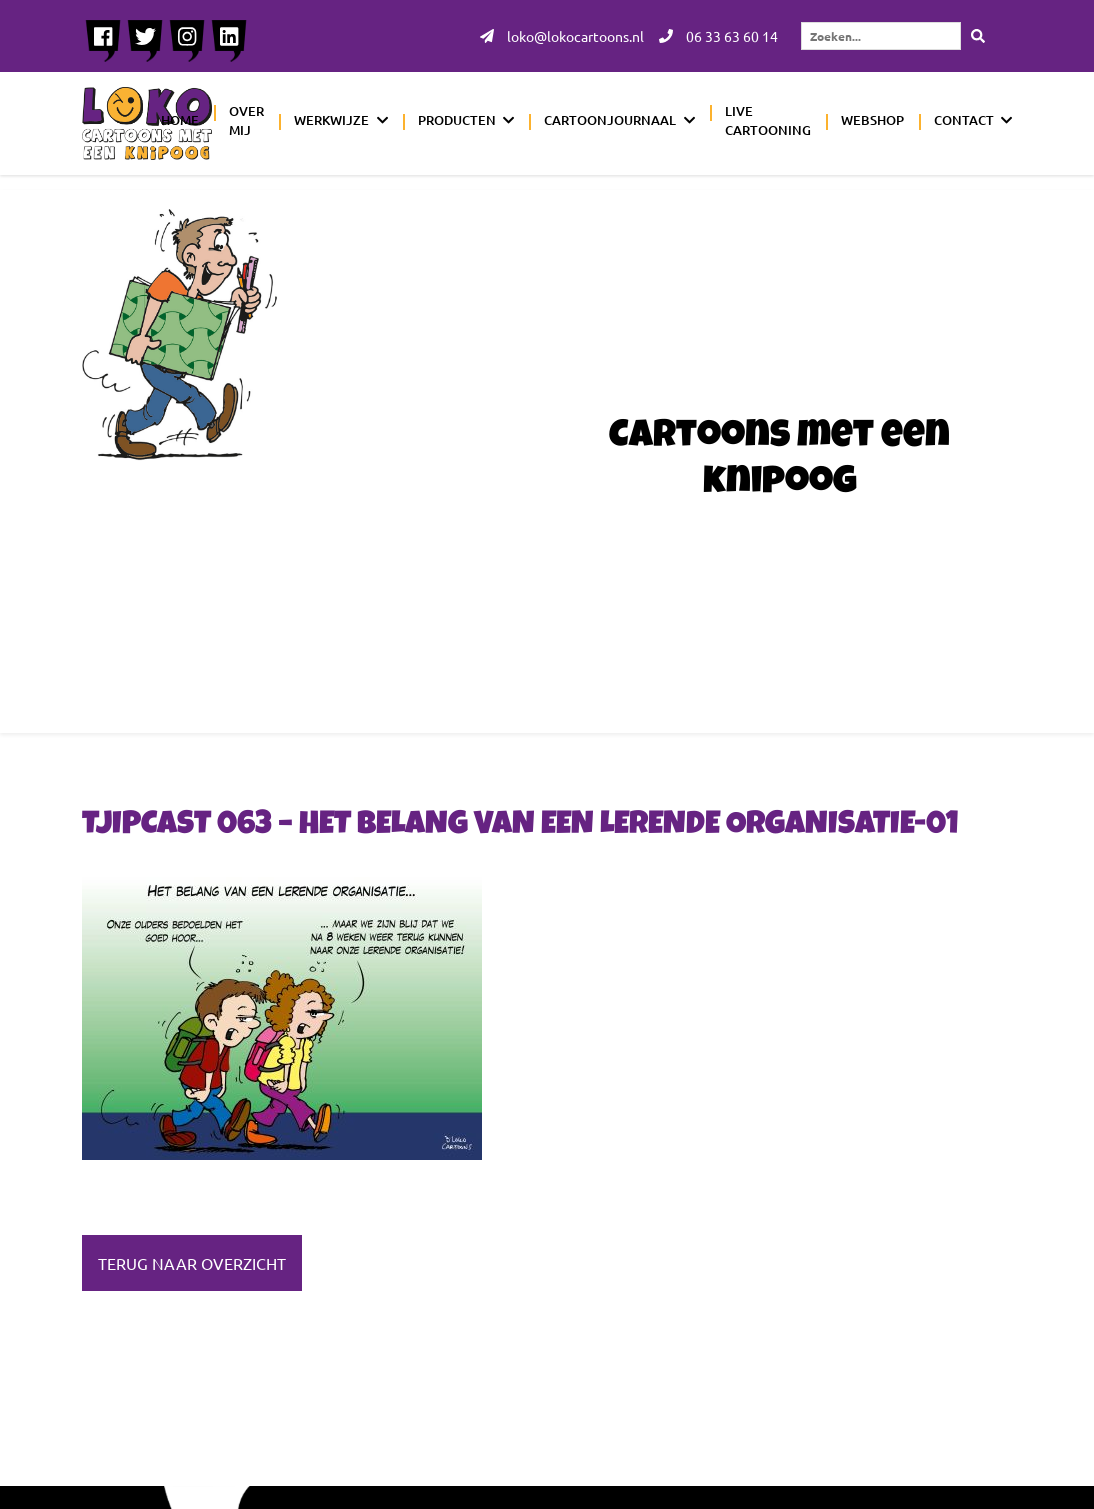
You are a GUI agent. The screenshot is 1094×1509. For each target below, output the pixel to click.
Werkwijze (331, 120)
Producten (457, 120)
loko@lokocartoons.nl (562, 36)
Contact (964, 120)
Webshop (872, 120)
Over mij (246, 121)
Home (180, 120)
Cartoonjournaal (610, 120)
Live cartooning (768, 121)
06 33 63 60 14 (718, 36)
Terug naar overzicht (192, 1263)
